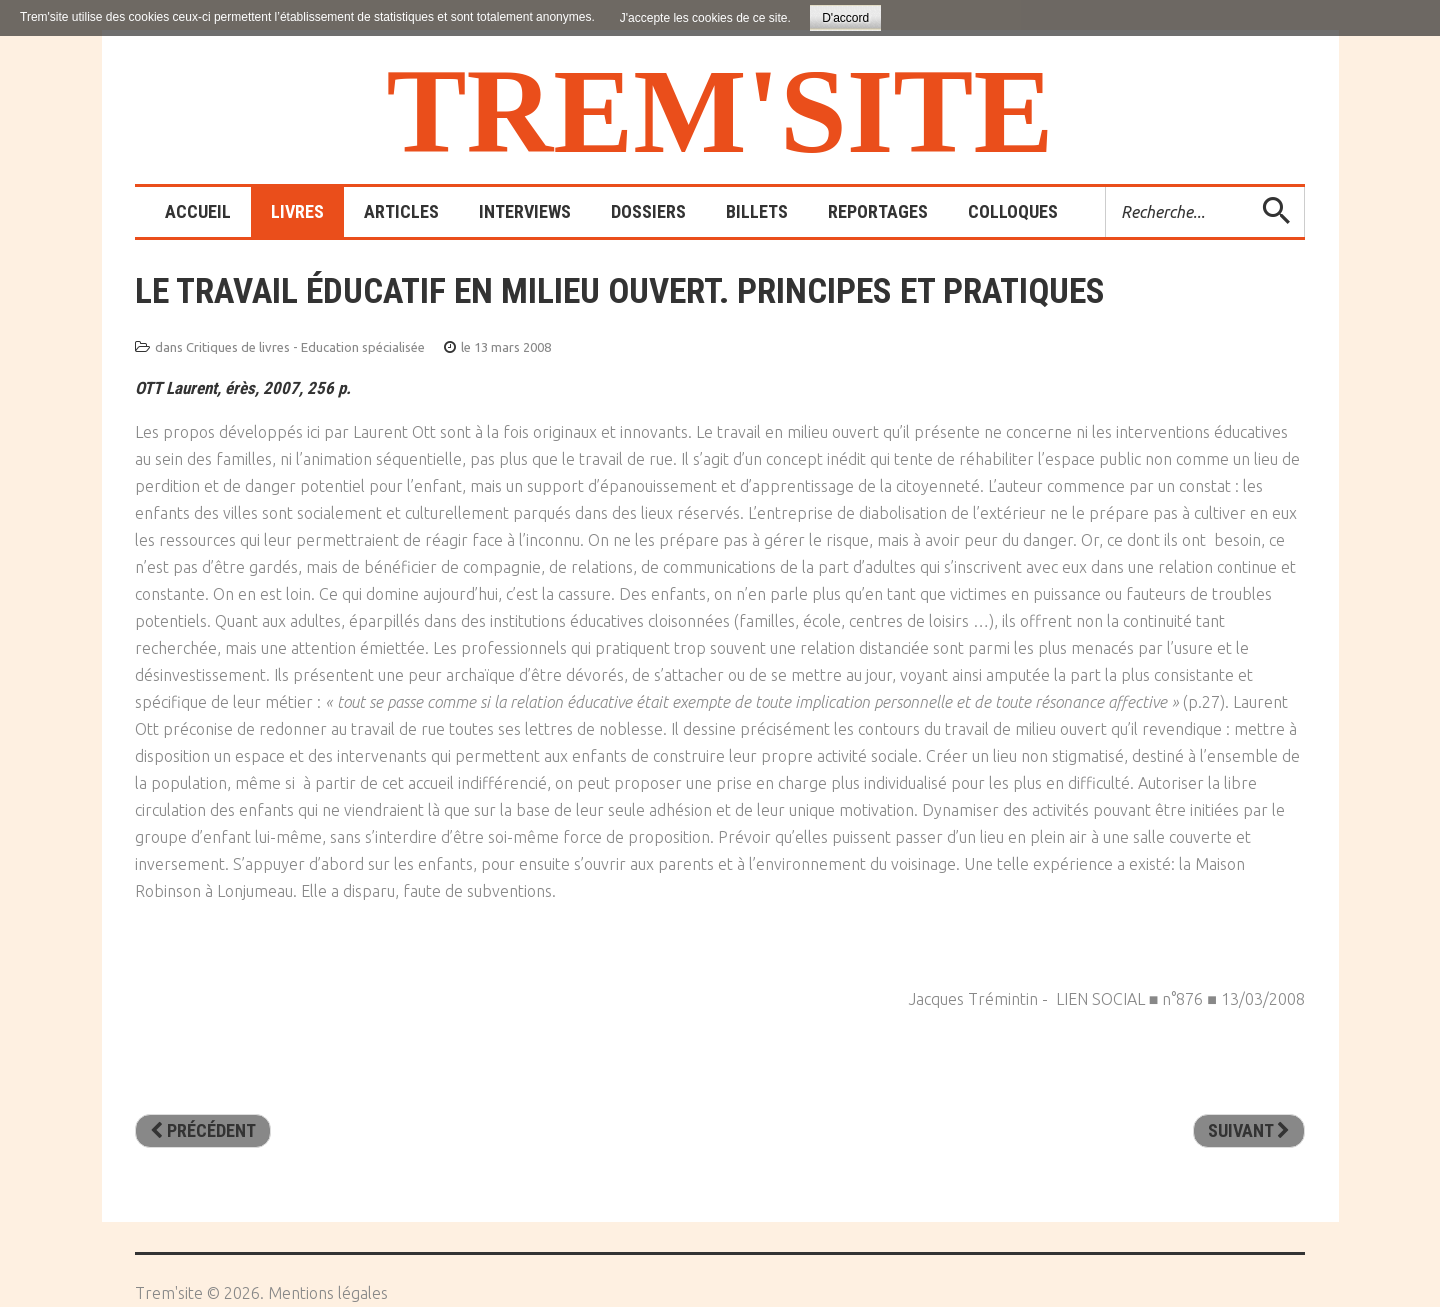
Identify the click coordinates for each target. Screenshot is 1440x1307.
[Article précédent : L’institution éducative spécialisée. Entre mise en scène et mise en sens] (203, 1131)
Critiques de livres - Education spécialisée (305, 347)
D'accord (845, 18)
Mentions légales (328, 1293)
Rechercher (1106, 187)
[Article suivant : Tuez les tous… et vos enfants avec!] (1249, 1131)
